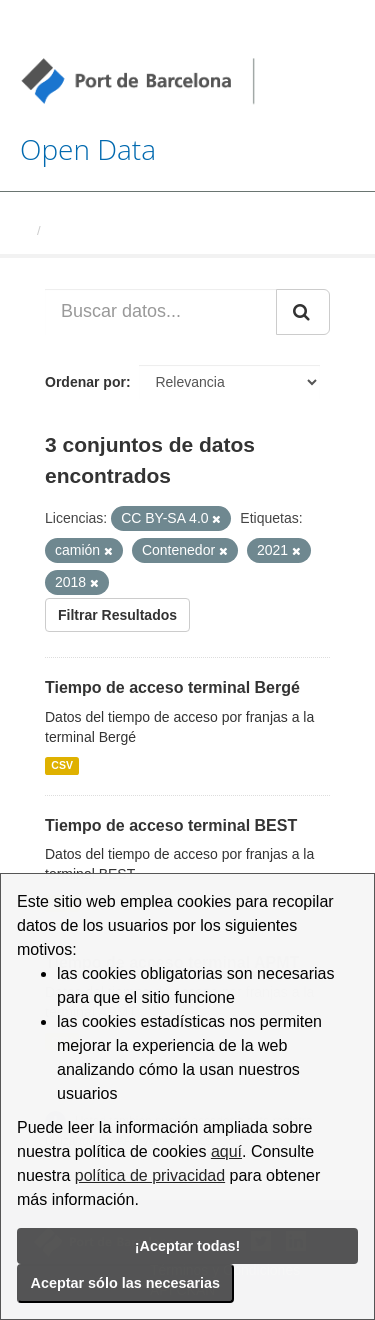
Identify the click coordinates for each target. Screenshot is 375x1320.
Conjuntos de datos (109, 230)
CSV (62, 766)
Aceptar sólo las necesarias (126, 1283)
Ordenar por (85, 382)
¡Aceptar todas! (188, 1246)
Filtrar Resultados (117, 615)
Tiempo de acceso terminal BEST (171, 825)
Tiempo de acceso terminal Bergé (172, 687)
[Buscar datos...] (161, 312)
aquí (226, 1151)
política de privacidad (150, 1175)
